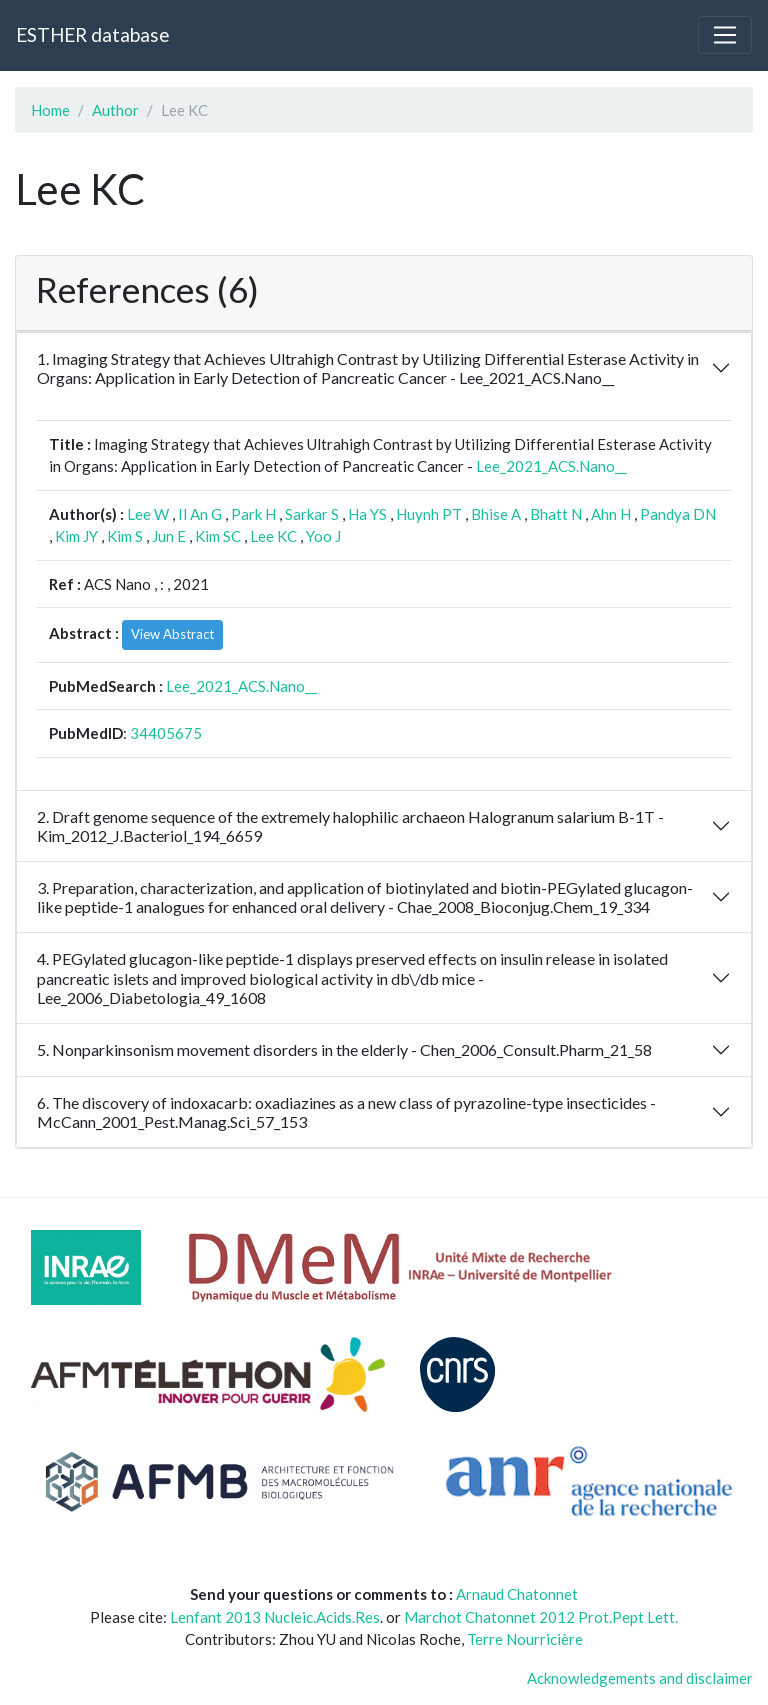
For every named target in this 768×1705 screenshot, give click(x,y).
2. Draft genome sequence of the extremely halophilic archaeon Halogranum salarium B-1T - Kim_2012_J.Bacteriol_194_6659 (350, 826)
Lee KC (273, 536)
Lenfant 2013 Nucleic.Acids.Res (275, 1617)
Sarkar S (312, 514)
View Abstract (172, 634)
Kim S (125, 536)
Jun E (169, 536)
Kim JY (76, 536)
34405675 (166, 733)
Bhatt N (556, 514)
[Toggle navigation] (725, 35)
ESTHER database (92, 34)
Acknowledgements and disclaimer (640, 1678)
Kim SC (218, 536)
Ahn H (611, 514)
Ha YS (367, 514)
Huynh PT (429, 514)
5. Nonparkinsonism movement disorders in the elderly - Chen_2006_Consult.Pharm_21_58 (344, 1049)
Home (50, 110)
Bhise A (496, 514)
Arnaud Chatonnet (517, 1594)
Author (115, 110)
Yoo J (323, 536)
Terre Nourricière (525, 1639)
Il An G (200, 514)
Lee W (148, 514)
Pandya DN (678, 514)
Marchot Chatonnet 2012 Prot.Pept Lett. (541, 1617)
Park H (253, 514)
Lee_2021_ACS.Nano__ (551, 466)
